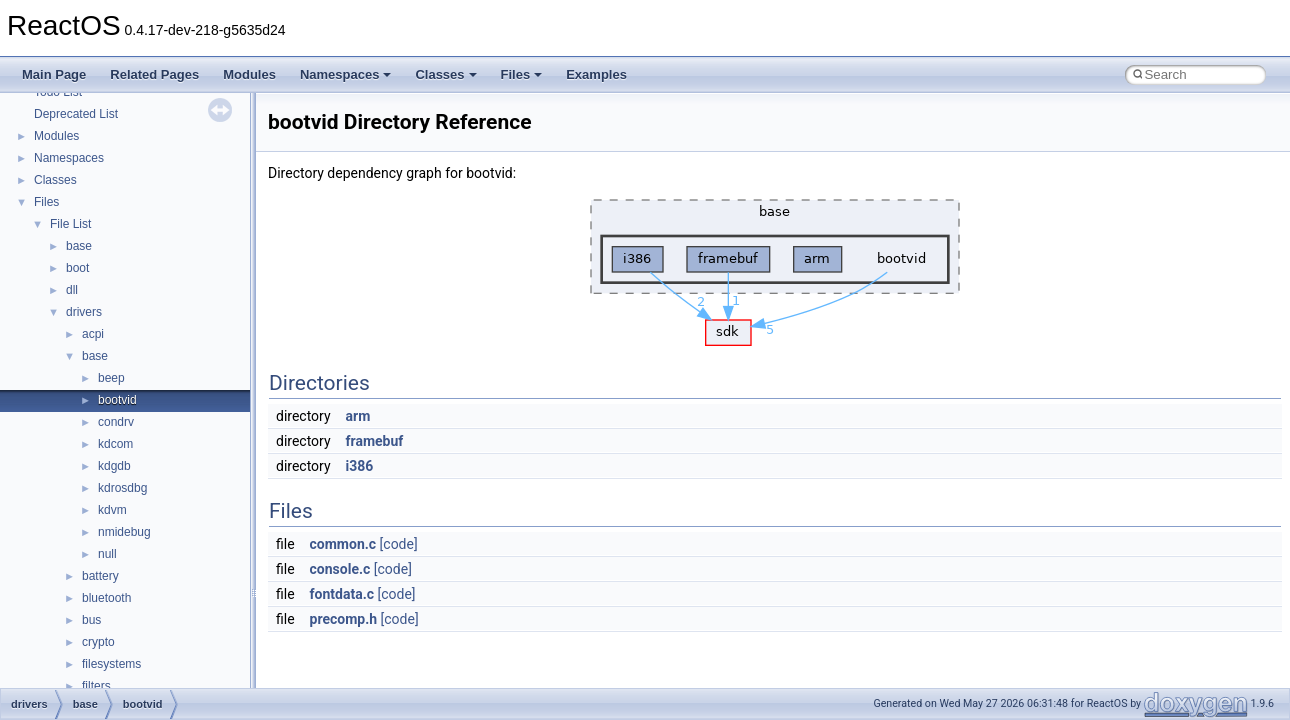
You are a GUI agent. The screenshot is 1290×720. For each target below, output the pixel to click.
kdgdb (114, 466)
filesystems (111, 664)
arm (358, 416)
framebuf (375, 441)
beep (111, 378)
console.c (340, 569)
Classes (445, 74)
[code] (399, 544)
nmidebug (124, 532)
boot (77, 268)
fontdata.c (342, 594)
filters (96, 686)
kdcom (115, 444)
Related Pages (154, 74)
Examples (596, 74)
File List (70, 224)
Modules (249, 74)
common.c (343, 544)
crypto (98, 642)
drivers (84, 312)
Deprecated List (76, 114)
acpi (93, 334)
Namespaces (346, 74)
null (107, 554)
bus (91, 620)
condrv (116, 422)
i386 (360, 466)
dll (72, 290)
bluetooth (106, 598)
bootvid (117, 400)
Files (522, 74)
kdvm (112, 510)
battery (100, 576)
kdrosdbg (122, 488)
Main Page (54, 74)
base (79, 246)
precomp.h (344, 619)
